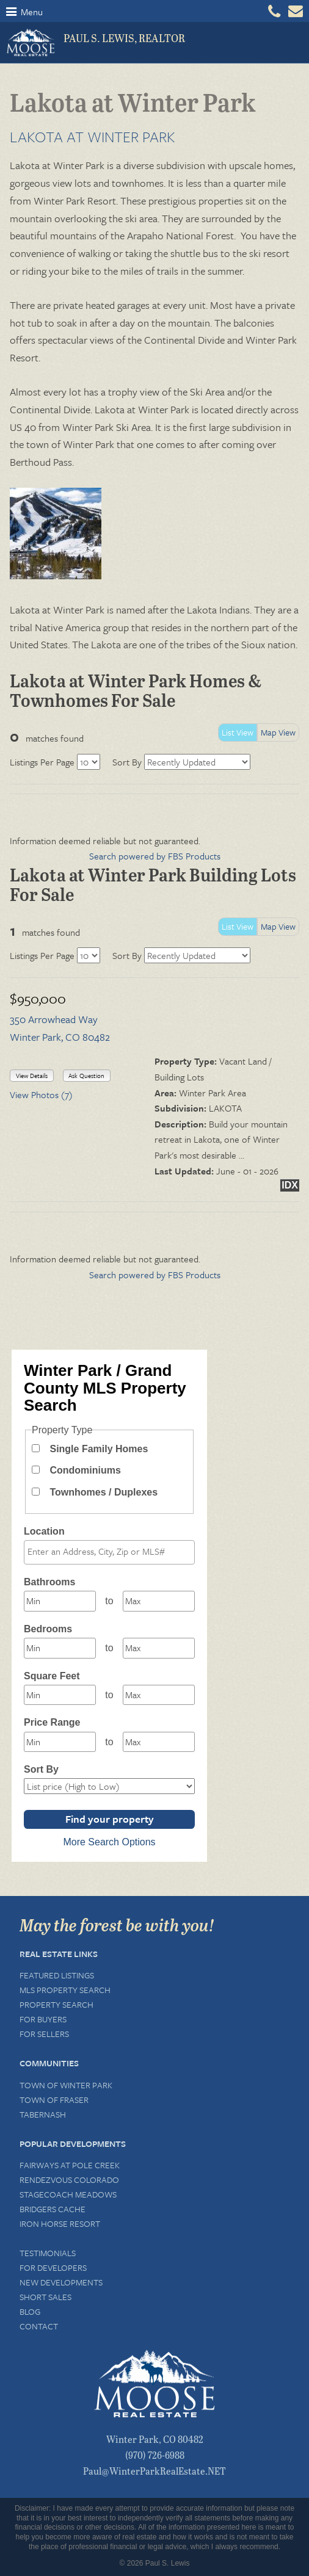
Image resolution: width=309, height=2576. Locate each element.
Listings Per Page (42, 762)
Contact (39, 2326)
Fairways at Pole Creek (70, 2164)
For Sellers (44, 2033)
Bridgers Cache (52, 2208)
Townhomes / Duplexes (103, 1492)
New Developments (61, 2282)
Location (44, 1531)
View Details (32, 1075)
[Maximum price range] (159, 1742)
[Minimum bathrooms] (60, 1601)
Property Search (56, 2004)
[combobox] (109, 1552)
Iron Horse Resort (60, 2223)
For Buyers (43, 2019)
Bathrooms (49, 1582)
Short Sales (45, 2296)
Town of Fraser (54, 2099)
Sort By (127, 762)
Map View (278, 732)
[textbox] (112, 1552)
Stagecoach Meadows (68, 2194)
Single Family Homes (98, 1449)
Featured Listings (57, 1975)
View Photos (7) (41, 1094)
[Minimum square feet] (60, 1695)
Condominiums (84, 1470)
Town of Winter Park (66, 2085)
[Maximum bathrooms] (159, 1601)
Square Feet (52, 1676)
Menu (24, 11)
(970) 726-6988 (154, 2455)
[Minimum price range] (60, 1742)
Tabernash (43, 2114)
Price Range (52, 1722)
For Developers (53, 2267)
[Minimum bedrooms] (60, 1648)
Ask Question (86, 1075)
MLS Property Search (65, 1989)
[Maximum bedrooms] (159, 1648)
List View (237, 732)
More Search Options (109, 1842)
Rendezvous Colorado (69, 2179)
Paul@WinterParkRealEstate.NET (154, 2471)
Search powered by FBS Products (154, 856)
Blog (30, 2311)
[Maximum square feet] (159, 1695)
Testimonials (48, 2252)
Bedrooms (48, 1629)
